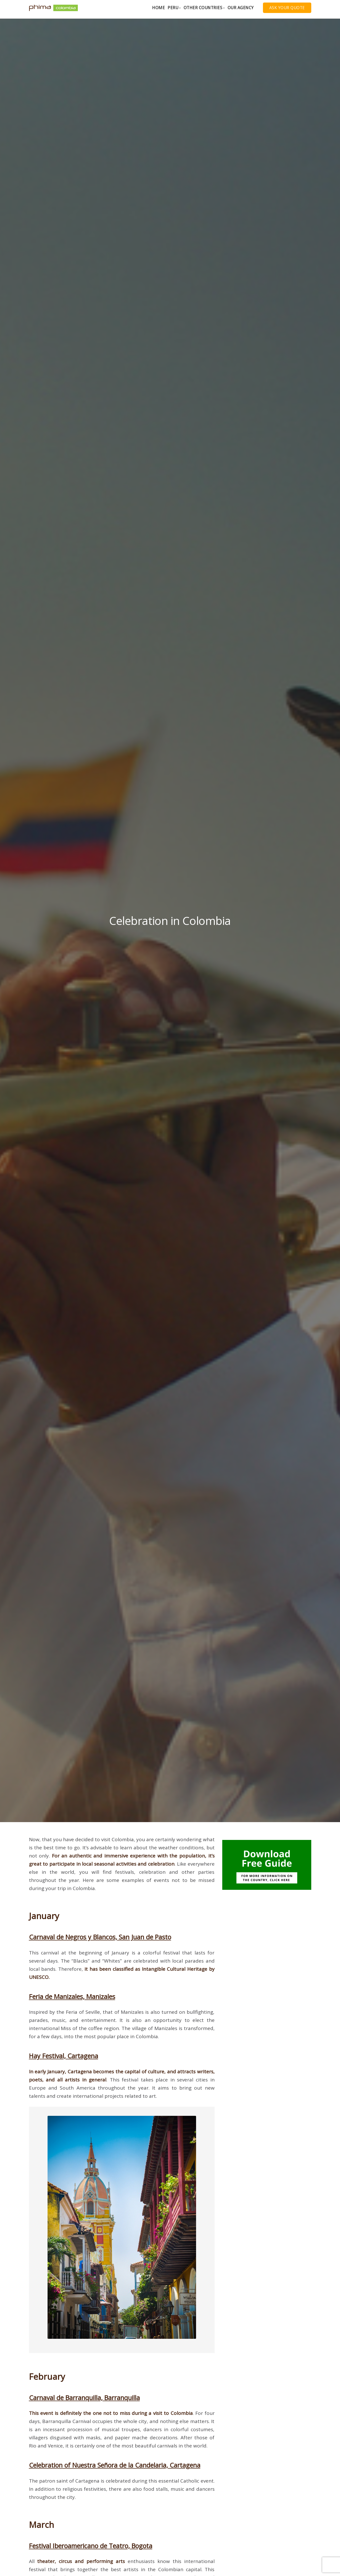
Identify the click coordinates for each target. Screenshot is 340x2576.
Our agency (241, 7)
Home (158, 7)
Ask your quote (287, 7)
